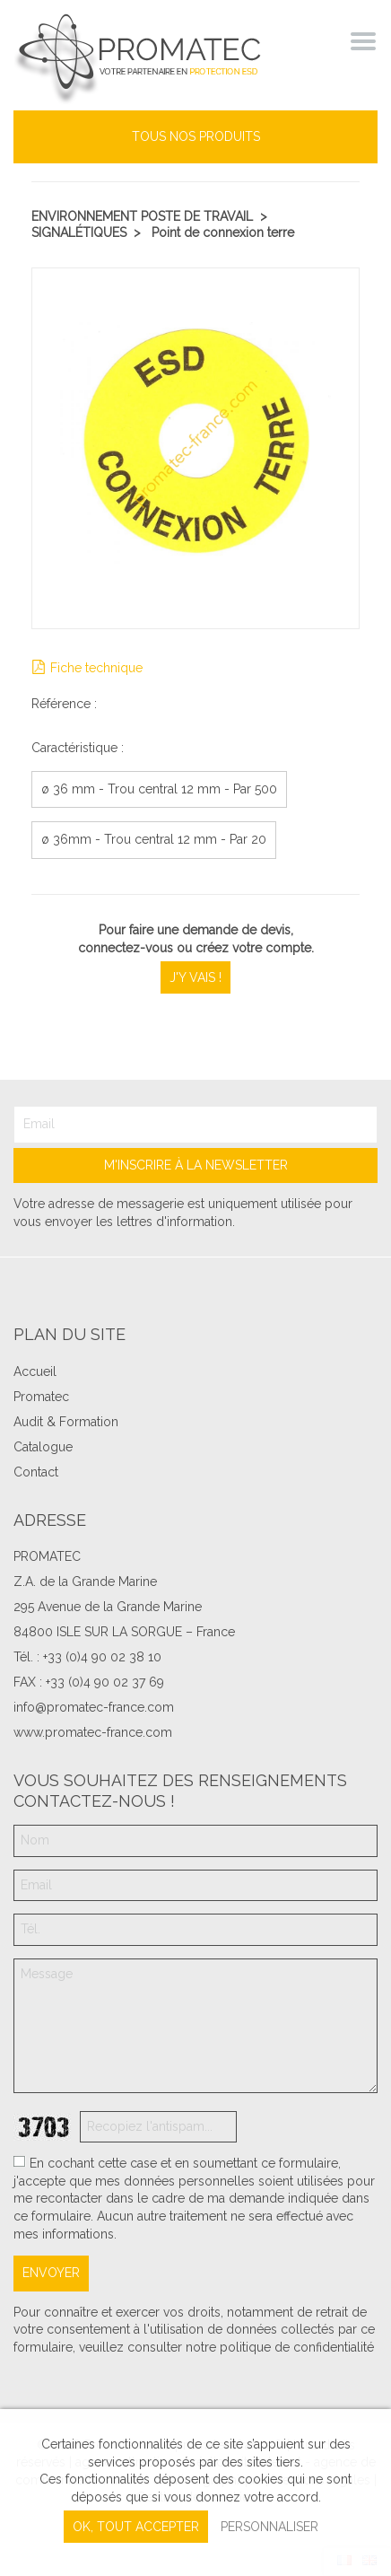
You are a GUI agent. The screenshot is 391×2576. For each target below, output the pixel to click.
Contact (35, 1472)
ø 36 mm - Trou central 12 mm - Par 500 (159, 789)
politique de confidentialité (297, 2347)
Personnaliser (269, 2526)
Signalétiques (78, 232)
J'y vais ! (195, 977)
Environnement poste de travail (142, 216)
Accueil (34, 1371)
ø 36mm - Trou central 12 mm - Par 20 (153, 839)
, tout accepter (136, 2526)
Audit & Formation (65, 1422)
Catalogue (43, 1447)
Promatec (41, 1396)
